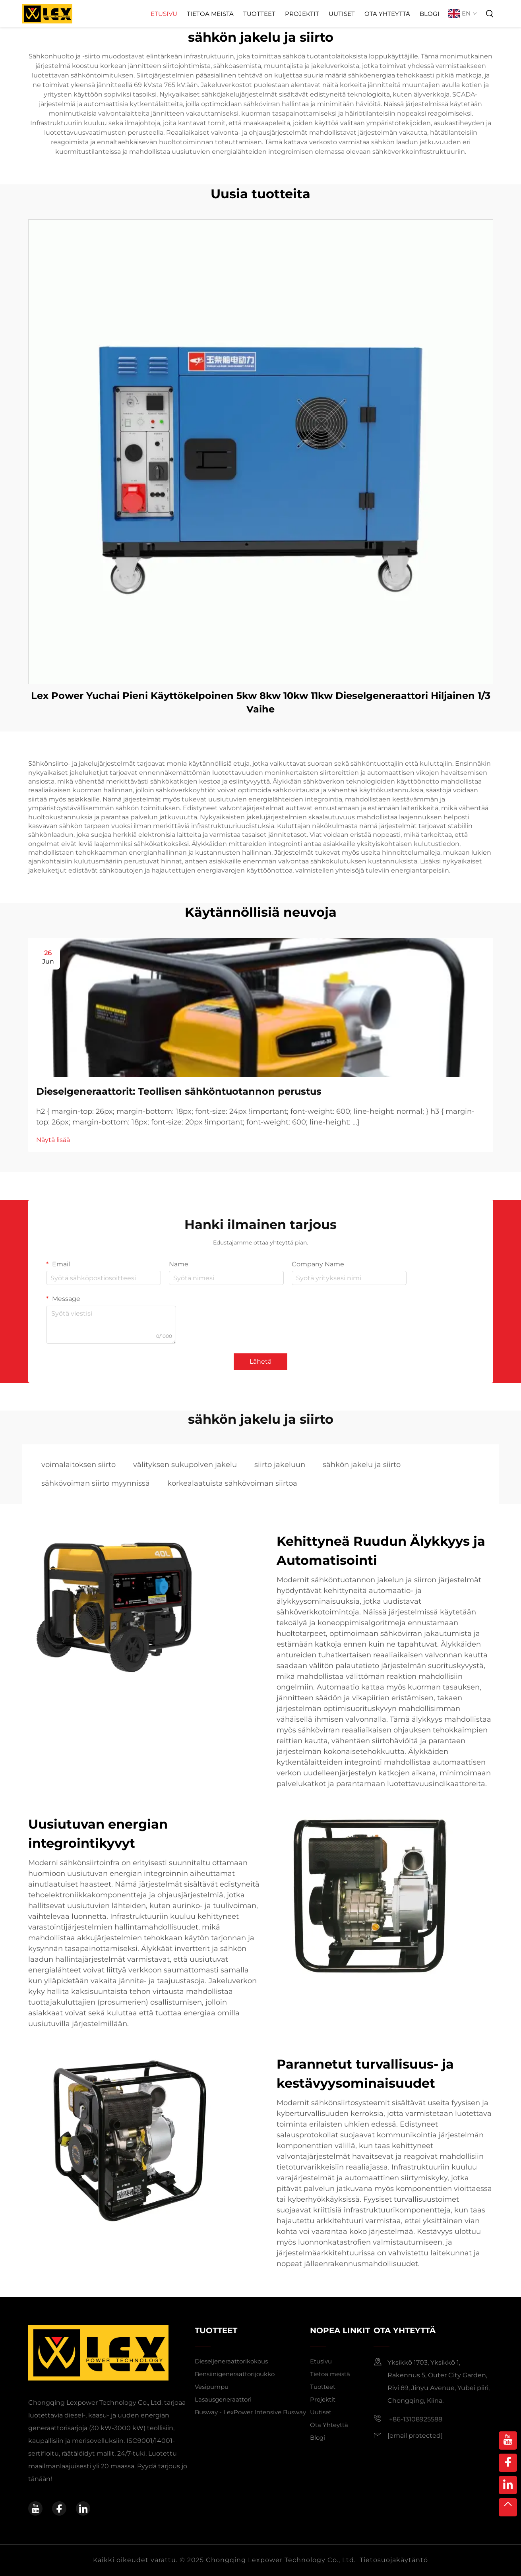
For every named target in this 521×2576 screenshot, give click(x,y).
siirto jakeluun (279, 1464)
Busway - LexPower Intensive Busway (250, 2412)
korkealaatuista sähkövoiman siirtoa (232, 1483)
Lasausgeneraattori (223, 2399)
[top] (508, 2507)
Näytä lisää (53, 1140)
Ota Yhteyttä (387, 13)
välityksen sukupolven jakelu (185, 1464)
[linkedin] (83, 2508)
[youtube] (35, 2508)
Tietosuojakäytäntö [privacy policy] (394, 2560)
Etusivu (164, 13)
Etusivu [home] (321, 2361)
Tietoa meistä (210, 13)
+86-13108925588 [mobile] (408, 2418)
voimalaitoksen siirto (78, 1464)
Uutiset (342, 13)
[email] (415, 2435)
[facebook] (59, 2508)
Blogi (430, 13)
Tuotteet (259, 13)
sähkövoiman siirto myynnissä (95, 1483)
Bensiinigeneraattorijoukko (235, 2374)
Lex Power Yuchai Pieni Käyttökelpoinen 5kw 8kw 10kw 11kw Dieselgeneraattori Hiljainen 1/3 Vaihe (260, 702)
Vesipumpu (212, 2386)
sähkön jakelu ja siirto (362, 1464)
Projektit (302, 13)
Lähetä (260, 1361)
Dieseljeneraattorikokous (231, 2361)
